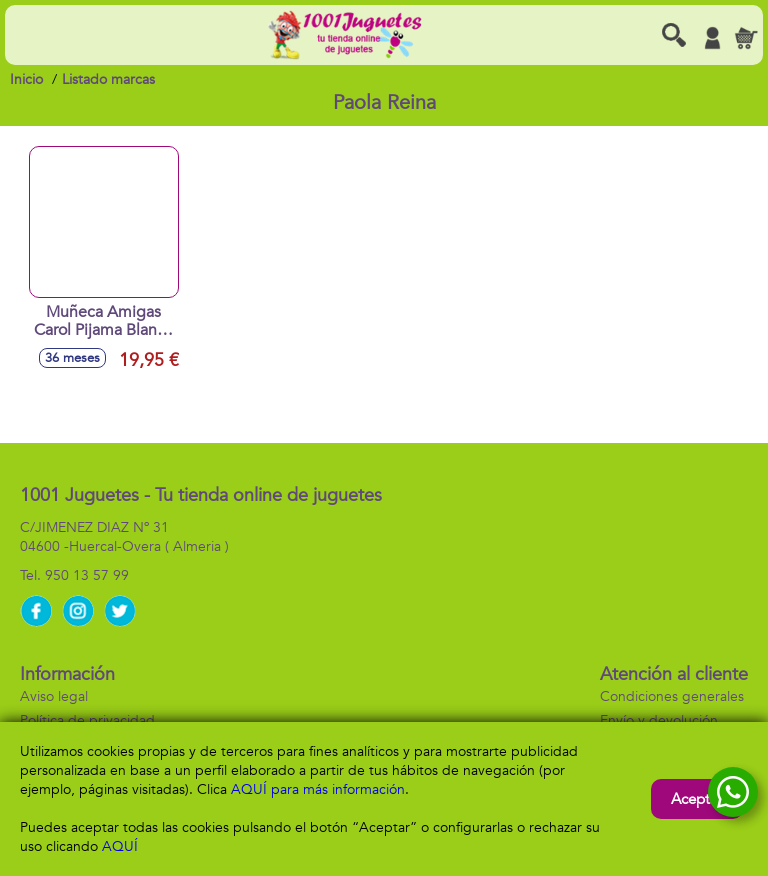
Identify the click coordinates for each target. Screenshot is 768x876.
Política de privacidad (87, 720)
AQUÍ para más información (318, 789)
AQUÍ (120, 846)
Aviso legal (54, 696)
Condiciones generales (672, 696)
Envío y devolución (659, 720)
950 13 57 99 (87, 575)
